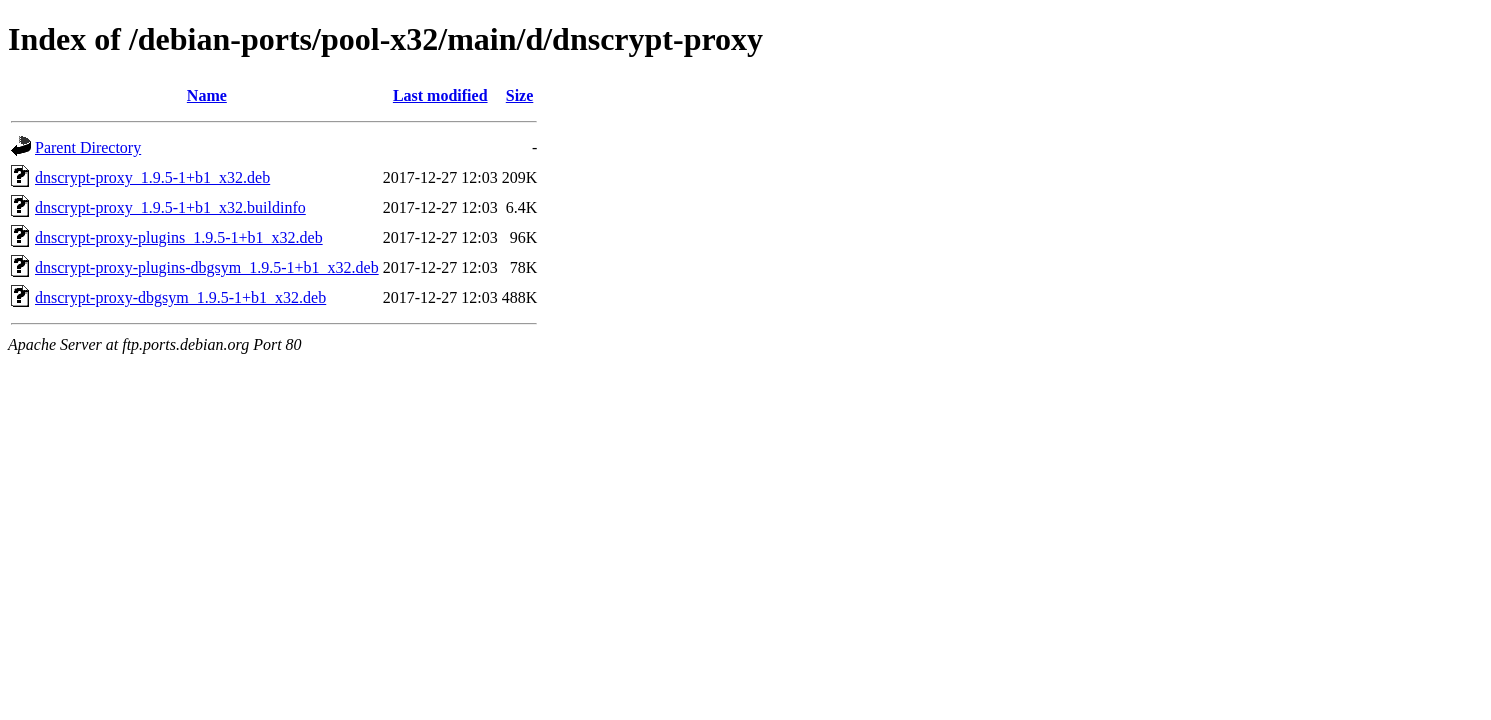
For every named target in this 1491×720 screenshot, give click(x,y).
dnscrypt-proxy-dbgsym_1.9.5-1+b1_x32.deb (180, 297)
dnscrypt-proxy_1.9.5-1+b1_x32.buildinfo (170, 207)
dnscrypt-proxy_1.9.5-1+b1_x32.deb (152, 177)
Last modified (440, 95)
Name (207, 95)
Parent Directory (88, 147)
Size (520, 95)
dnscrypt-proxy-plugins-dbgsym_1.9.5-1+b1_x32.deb (207, 267)
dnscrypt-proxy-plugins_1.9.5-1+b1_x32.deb (179, 237)
